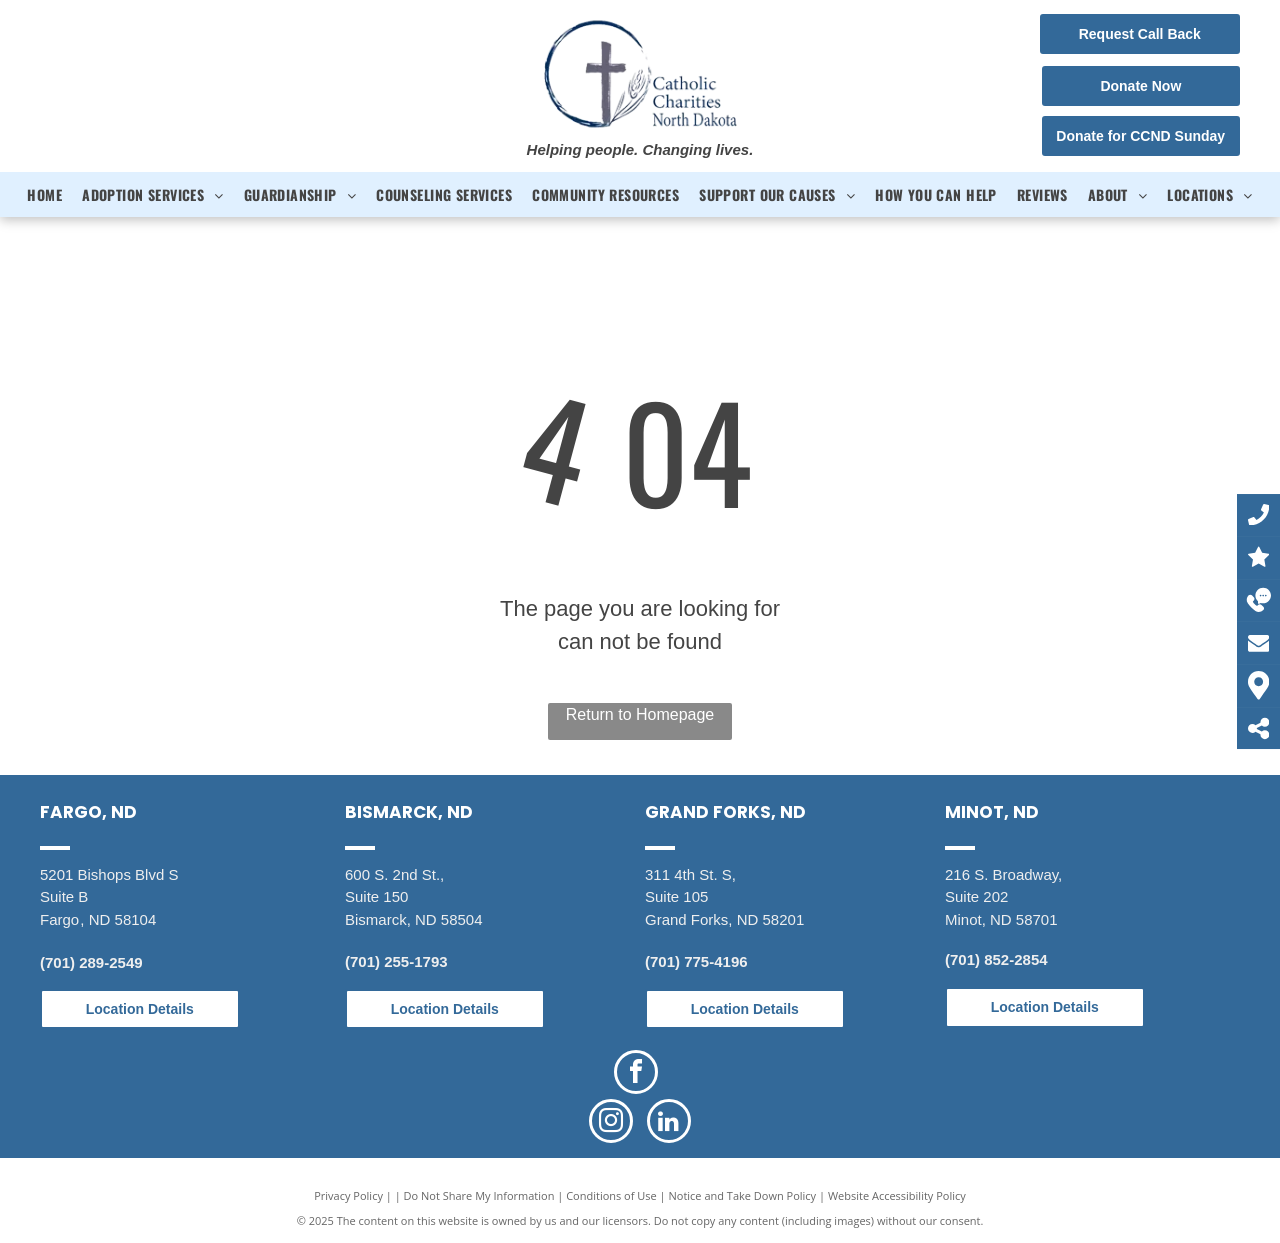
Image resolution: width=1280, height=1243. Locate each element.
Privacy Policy (348, 1195)
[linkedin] (669, 1123)
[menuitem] (44, 194)
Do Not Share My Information (479, 1195)
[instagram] (611, 1123)
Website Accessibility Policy (897, 1195)
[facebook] (636, 1074)
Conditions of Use (611, 1195)
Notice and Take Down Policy (743, 1195)
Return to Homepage (640, 714)
